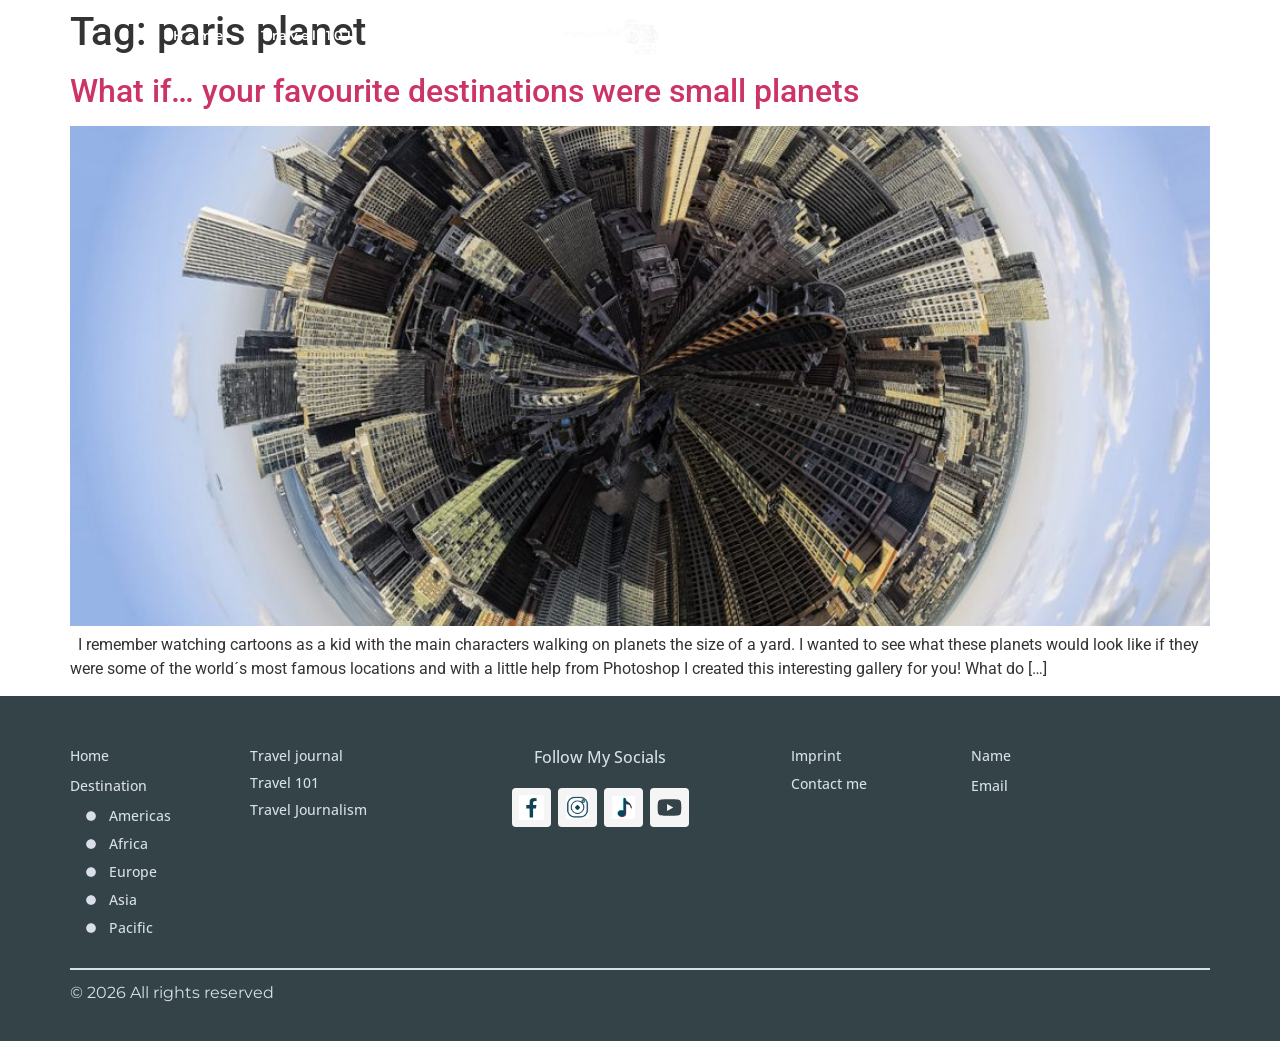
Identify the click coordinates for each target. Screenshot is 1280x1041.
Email (989, 785)
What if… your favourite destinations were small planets (464, 91)
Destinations (759, 35)
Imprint (972, 35)
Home (199, 35)
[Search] (1126, 35)
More (878, 35)
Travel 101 (307, 35)
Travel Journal (457, 35)
